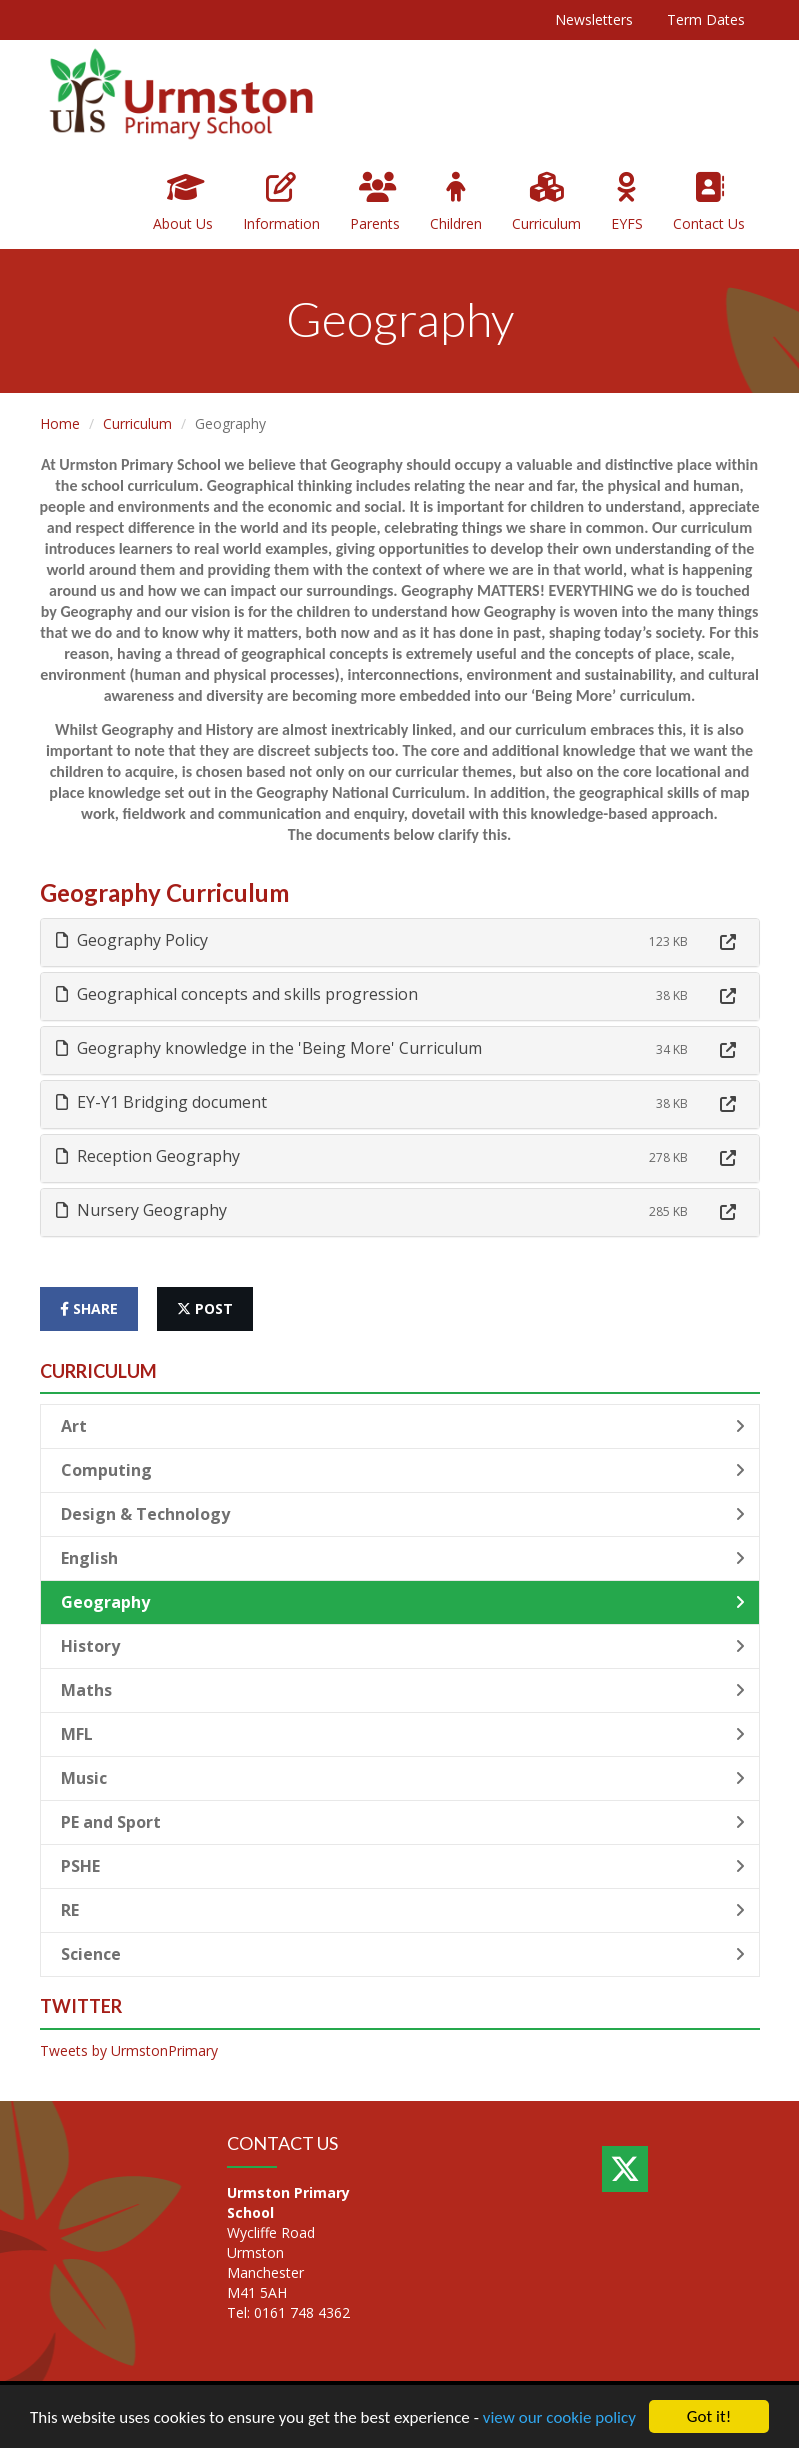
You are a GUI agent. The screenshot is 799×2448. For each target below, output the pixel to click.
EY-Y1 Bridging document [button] (161, 1102)
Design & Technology (403, 1514)
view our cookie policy (559, 2417)
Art (403, 1426)
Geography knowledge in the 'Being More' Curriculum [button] (269, 1048)
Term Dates (706, 19)
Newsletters (594, 19)
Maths (403, 1690)
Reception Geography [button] (148, 1156)
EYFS (627, 202)
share (89, 1308)
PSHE (403, 1866)
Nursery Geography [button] (141, 1210)
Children (456, 202)
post (205, 1308)
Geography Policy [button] (132, 940)
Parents (375, 202)
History (403, 1646)
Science (403, 1954)
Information (281, 202)
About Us (183, 202)
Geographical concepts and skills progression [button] (237, 994)
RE (403, 1910)
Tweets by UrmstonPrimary (129, 2050)
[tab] (400, 942)
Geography (403, 1602)
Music (403, 1778)
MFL (403, 1734)
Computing (403, 1470)
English (403, 1558)
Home (60, 423)
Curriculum (546, 202)
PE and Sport (403, 1822)
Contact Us (709, 202)
